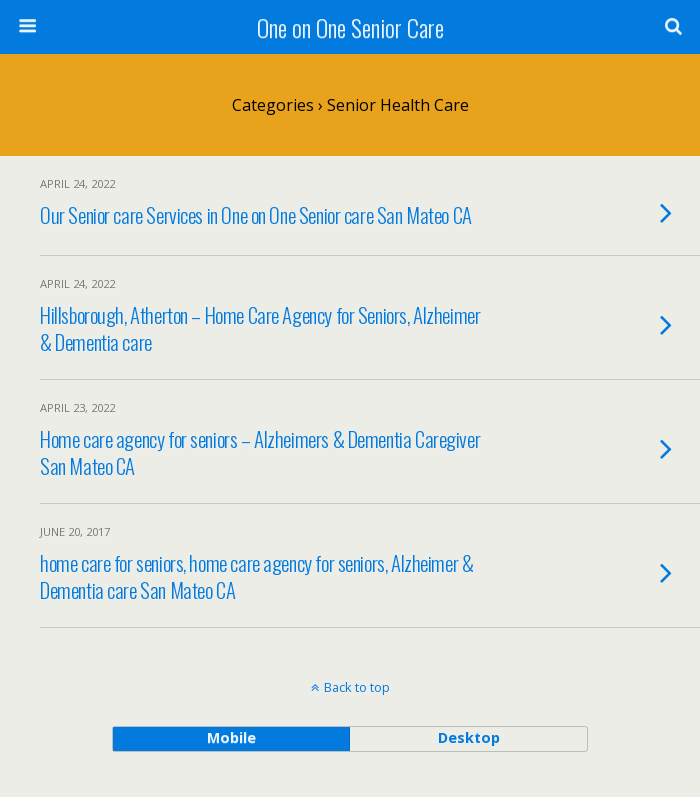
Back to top (357, 687)
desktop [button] (469, 737)
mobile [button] (231, 737)
